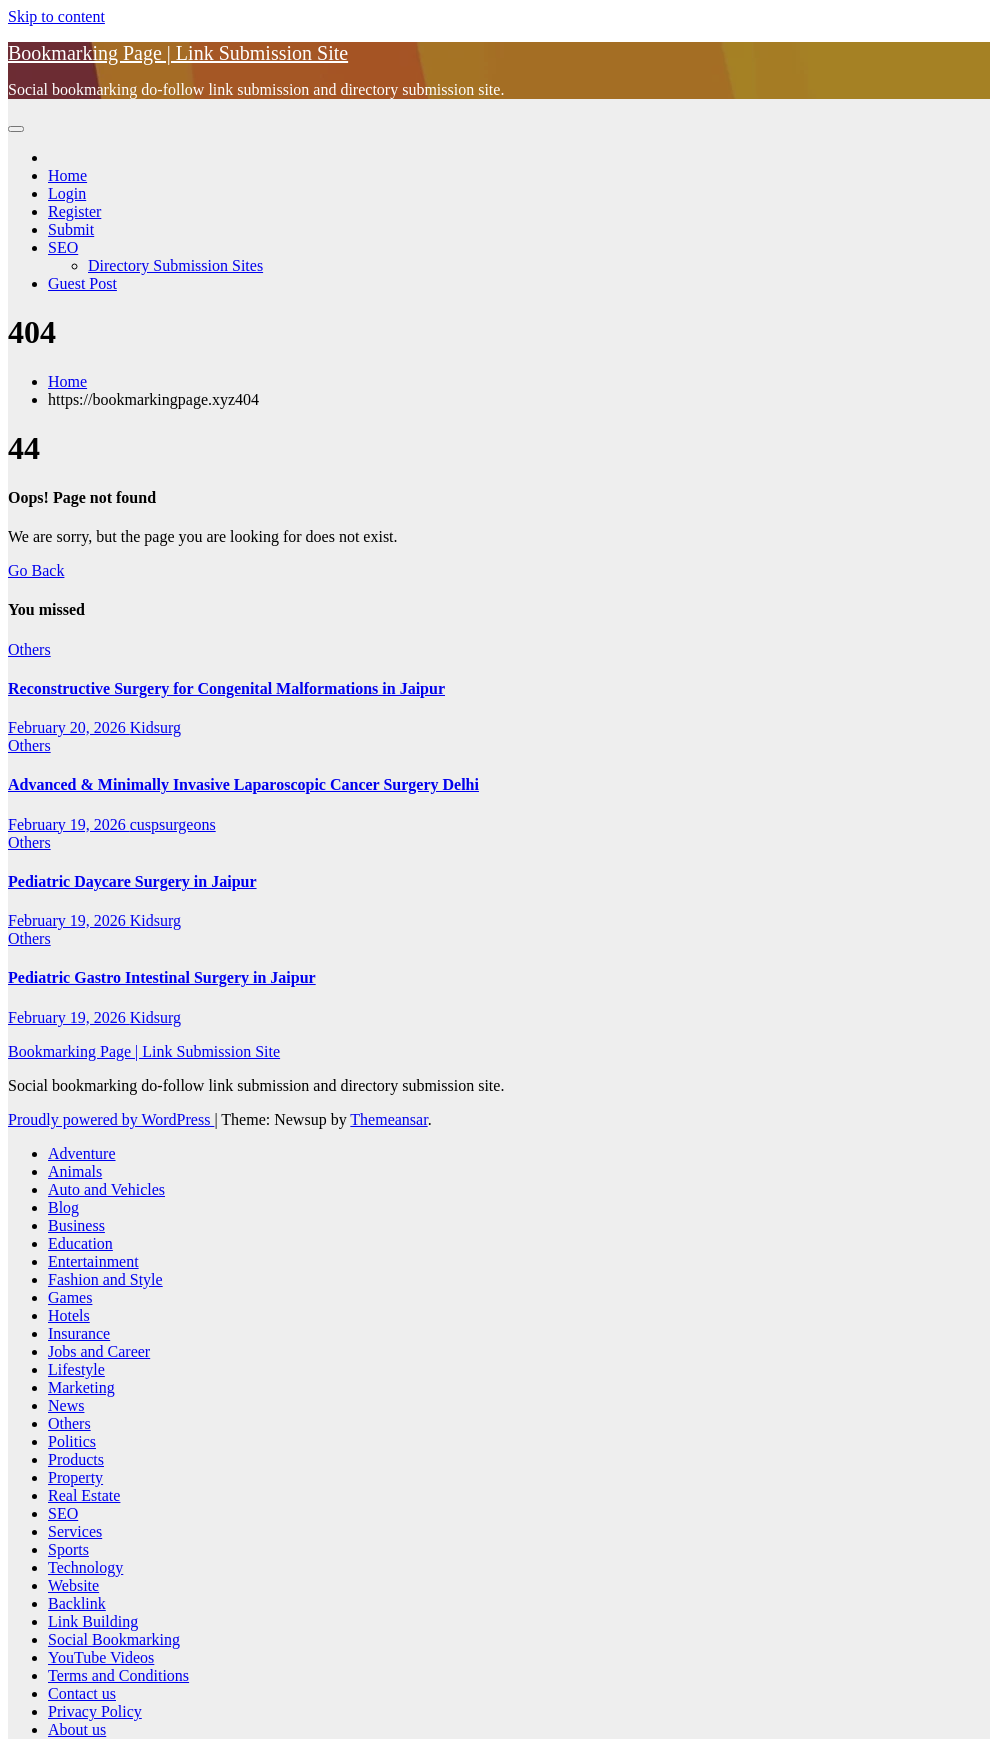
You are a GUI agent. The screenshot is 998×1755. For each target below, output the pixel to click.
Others (29, 649)
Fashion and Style (105, 1279)
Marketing (81, 1387)
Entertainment (93, 1261)
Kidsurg (155, 727)
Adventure (82, 1153)
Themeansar (388, 1119)
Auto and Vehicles (106, 1189)
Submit (71, 229)
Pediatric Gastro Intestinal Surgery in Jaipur (162, 977)
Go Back (36, 570)
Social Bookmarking (114, 1639)
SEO (63, 247)
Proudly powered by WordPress (111, 1119)
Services (75, 1531)
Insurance (79, 1333)
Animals (75, 1171)
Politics (72, 1441)
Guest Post (82, 283)
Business (76, 1225)
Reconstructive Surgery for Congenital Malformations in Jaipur (226, 688)
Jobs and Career (99, 1351)
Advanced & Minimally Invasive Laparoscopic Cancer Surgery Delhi (243, 784)
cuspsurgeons (173, 824)
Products (76, 1459)
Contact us (82, 1693)
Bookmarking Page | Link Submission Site (178, 53)
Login (67, 193)
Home (67, 175)
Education (80, 1243)
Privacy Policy (95, 1711)
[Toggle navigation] (16, 129)
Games (70, 1297)
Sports (68, 1549)
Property (75, 1477)
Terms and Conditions (118, 1675)
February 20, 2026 (69, 727)
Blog (63, 1207)
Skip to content (56, 16)
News (66, 1405)
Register (74, 211)
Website (73, 1585)
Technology (85, 1567)
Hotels (69, 1315)
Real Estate (84, 1495)
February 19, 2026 (69, 824)
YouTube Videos (101, 1657)
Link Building (93, 1621)
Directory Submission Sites (175, 265)
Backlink (77, 1603)
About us (77, 1729)
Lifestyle (76, 1369)
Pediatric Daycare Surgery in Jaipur (132, 881)
